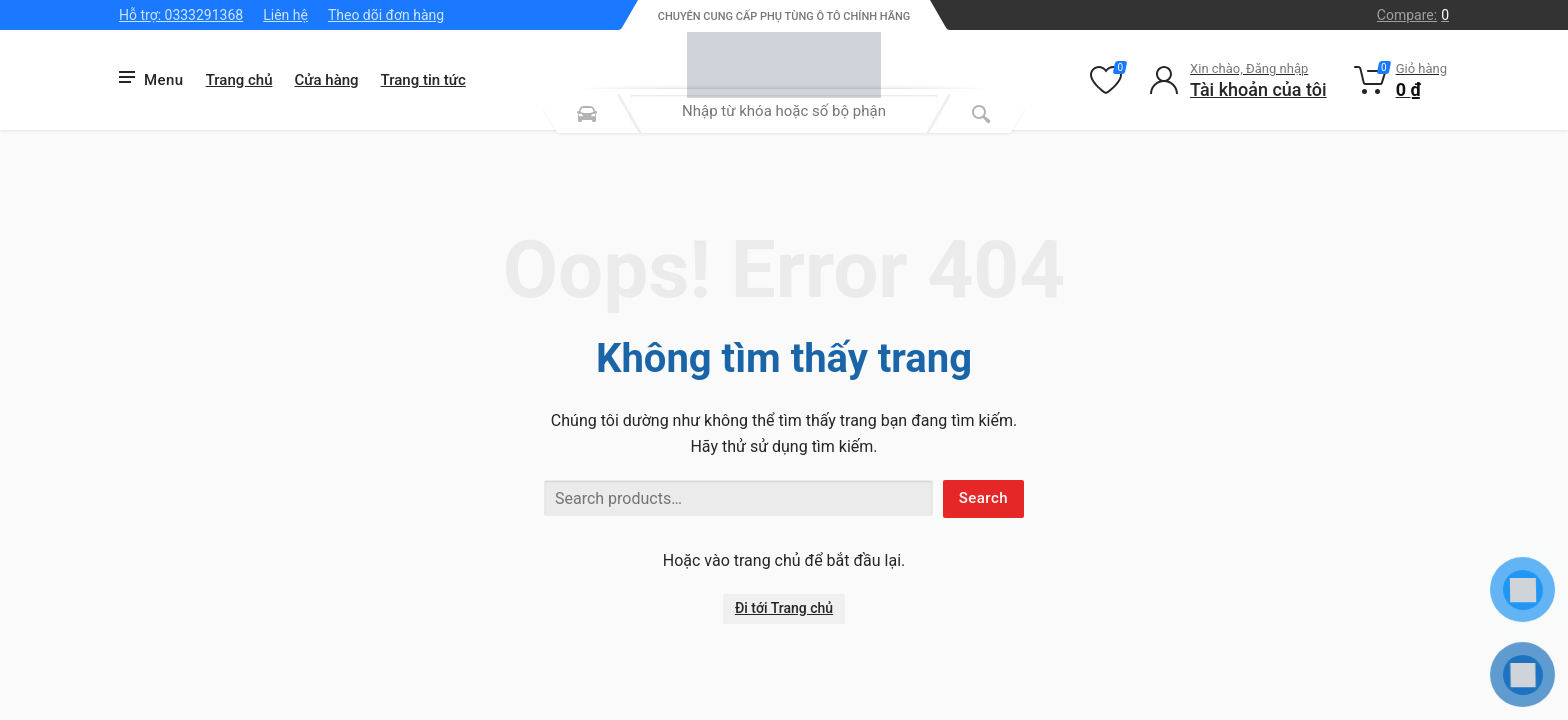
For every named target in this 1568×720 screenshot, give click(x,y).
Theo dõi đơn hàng (386, 15)
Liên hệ (285, 15)
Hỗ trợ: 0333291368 (181, 15)
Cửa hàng (327, 80)
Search (983, 498)
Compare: (1413, 15)
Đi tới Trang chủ (784, 608)
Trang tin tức (423, 80)
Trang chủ (239, 80)
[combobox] (784, 111)
